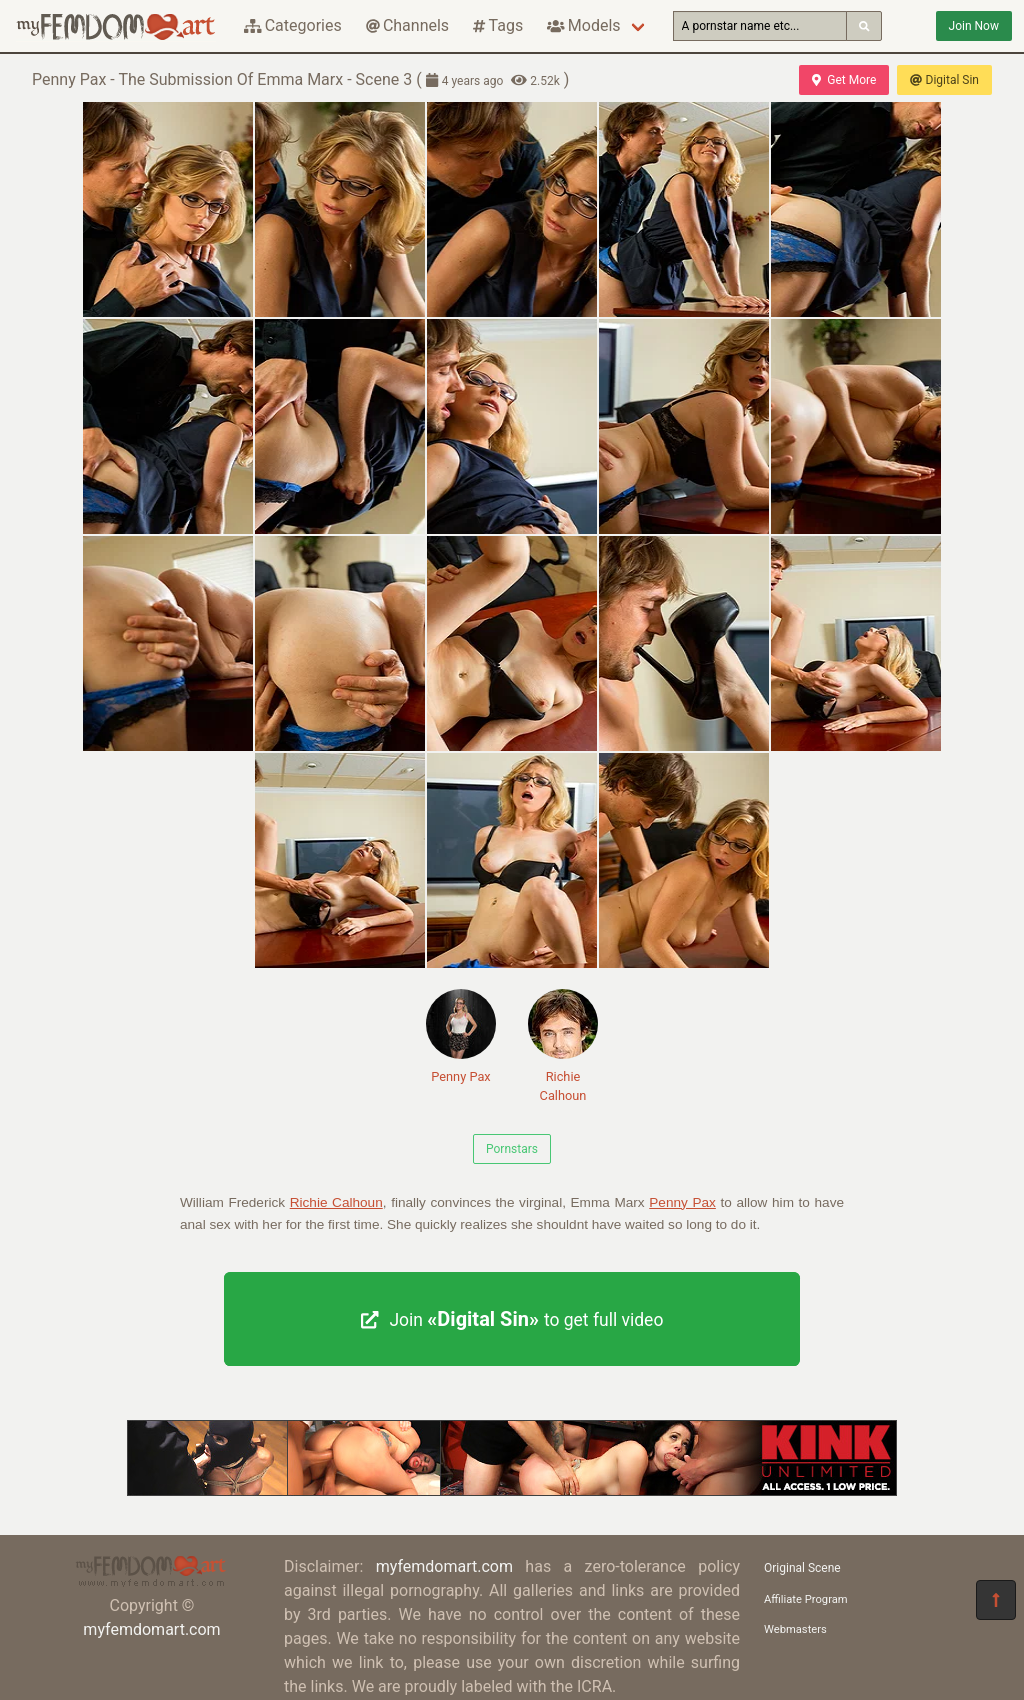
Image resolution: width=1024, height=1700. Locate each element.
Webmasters (795, 1629)
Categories (293, 25)
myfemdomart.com (151, 1629)
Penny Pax (461, 1036)
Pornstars (512, 1149)
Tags (498, 25)
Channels (407, 25)
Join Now (974, 26)
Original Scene (802, 1568)
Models (583, 25)
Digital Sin (944, 80)
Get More (844, 80)
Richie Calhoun (563, 1046)
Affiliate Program (806, 1599)
